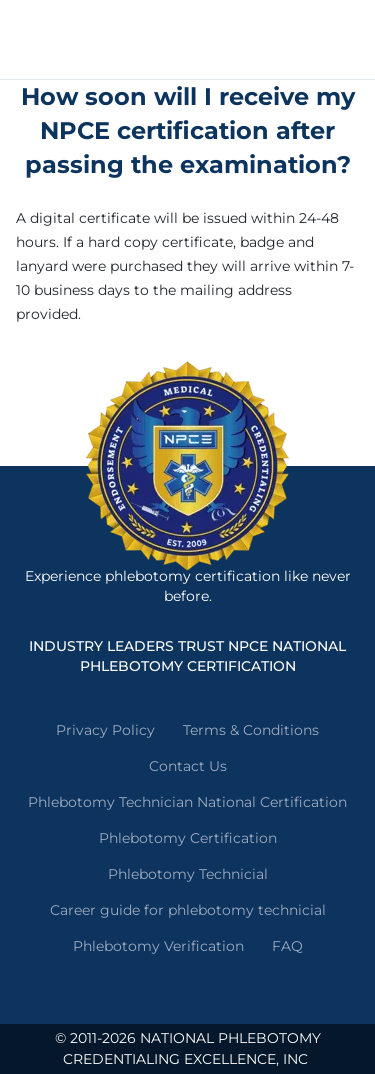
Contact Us (188, 766)
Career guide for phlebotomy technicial (188, 910)
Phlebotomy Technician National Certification (187, 802)
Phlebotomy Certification (188, 838)
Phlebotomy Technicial (188, 874)
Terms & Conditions (251, 730)
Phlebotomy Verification (158, 946)
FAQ (287, 946)
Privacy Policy (105, 730)
